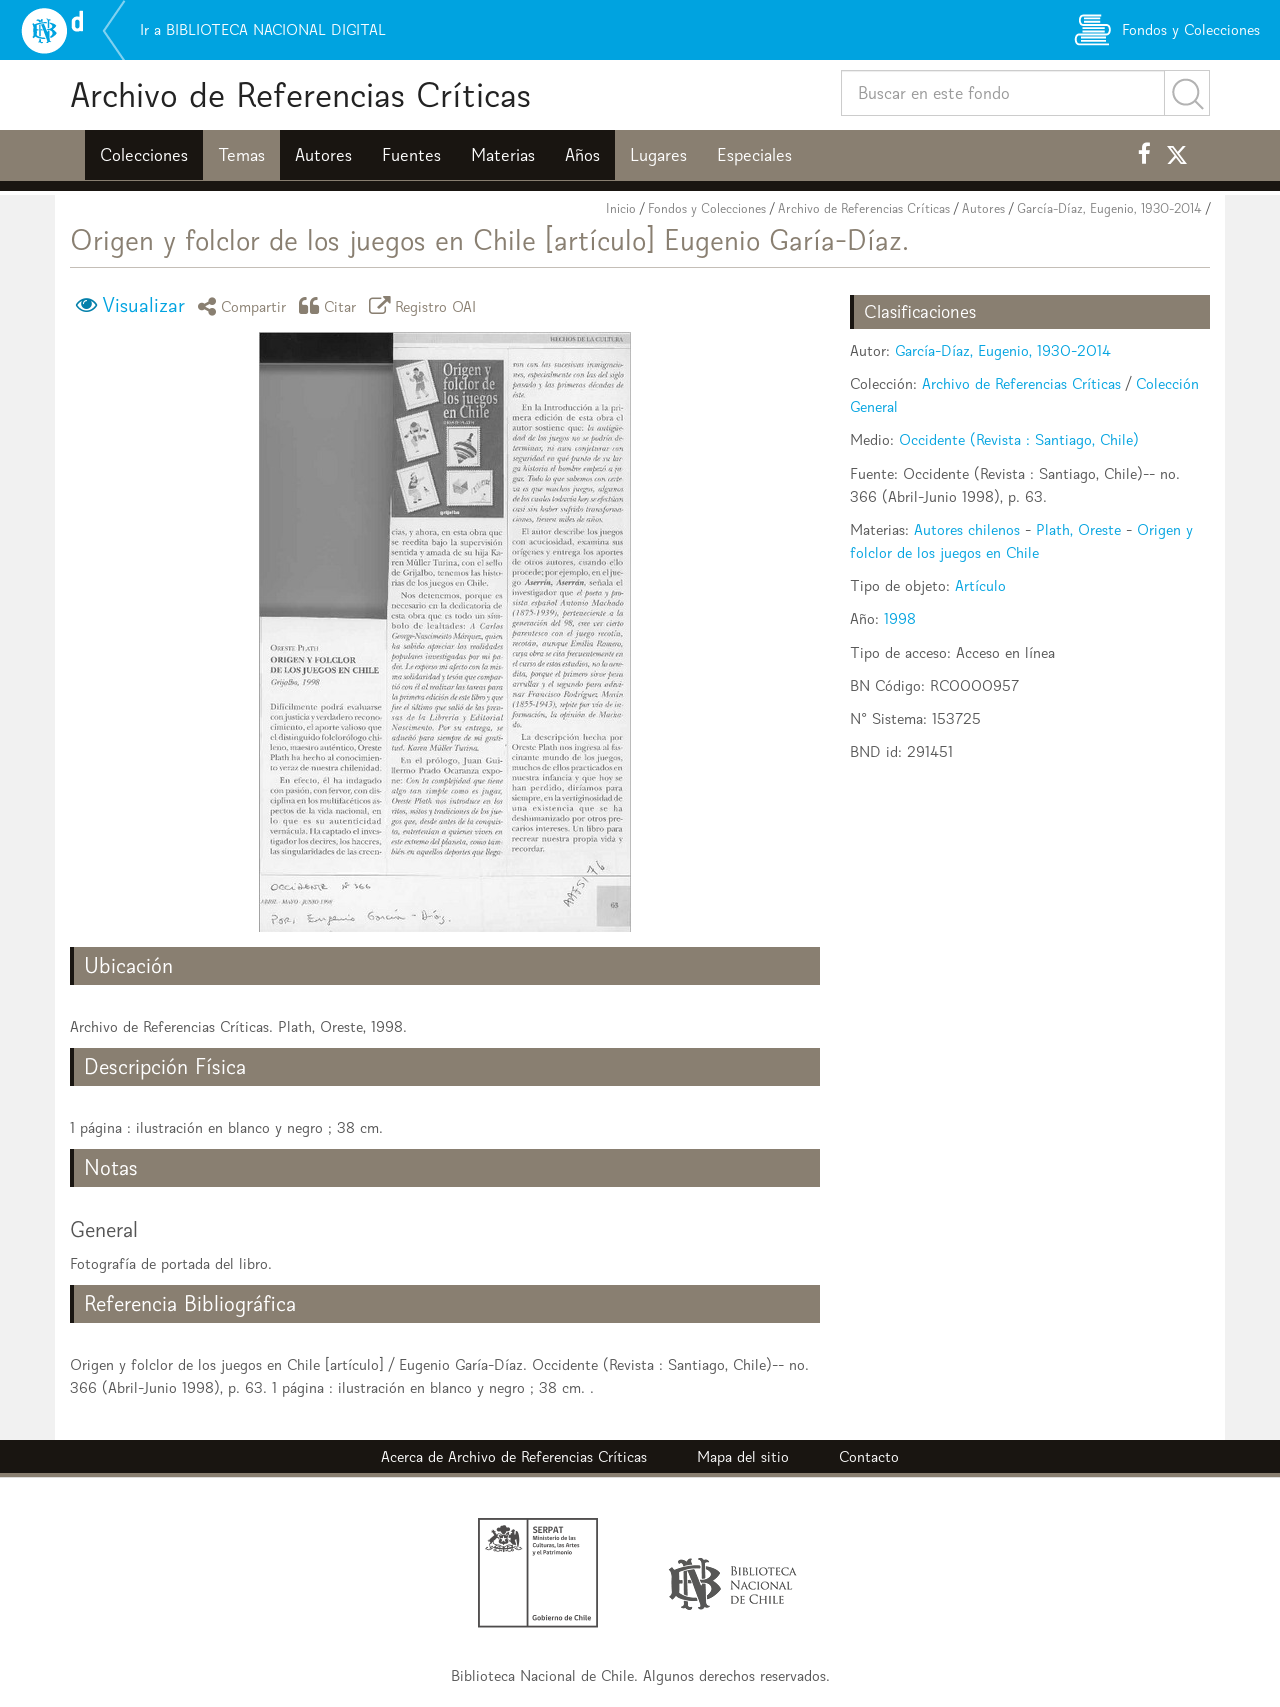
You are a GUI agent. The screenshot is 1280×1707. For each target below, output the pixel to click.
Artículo (980, 585)
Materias (503, 155)
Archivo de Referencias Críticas (300, 94)
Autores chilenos (967, 529)
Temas (241, 155)
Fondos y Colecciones (707, 208)
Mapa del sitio (743, 1456)
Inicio (621, 208)
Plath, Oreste (1078, 529)
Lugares (658, 155)
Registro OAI (426, 305)
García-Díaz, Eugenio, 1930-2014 (1109, 208)
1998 (900, 618)
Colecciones (144, 155)
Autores (323, 155)
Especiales (754, 155)
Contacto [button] (869, 1456)
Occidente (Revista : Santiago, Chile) (1019, 439)
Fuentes (411, 155)
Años (582, 155)
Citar (331, 305)
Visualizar (143, 305)
